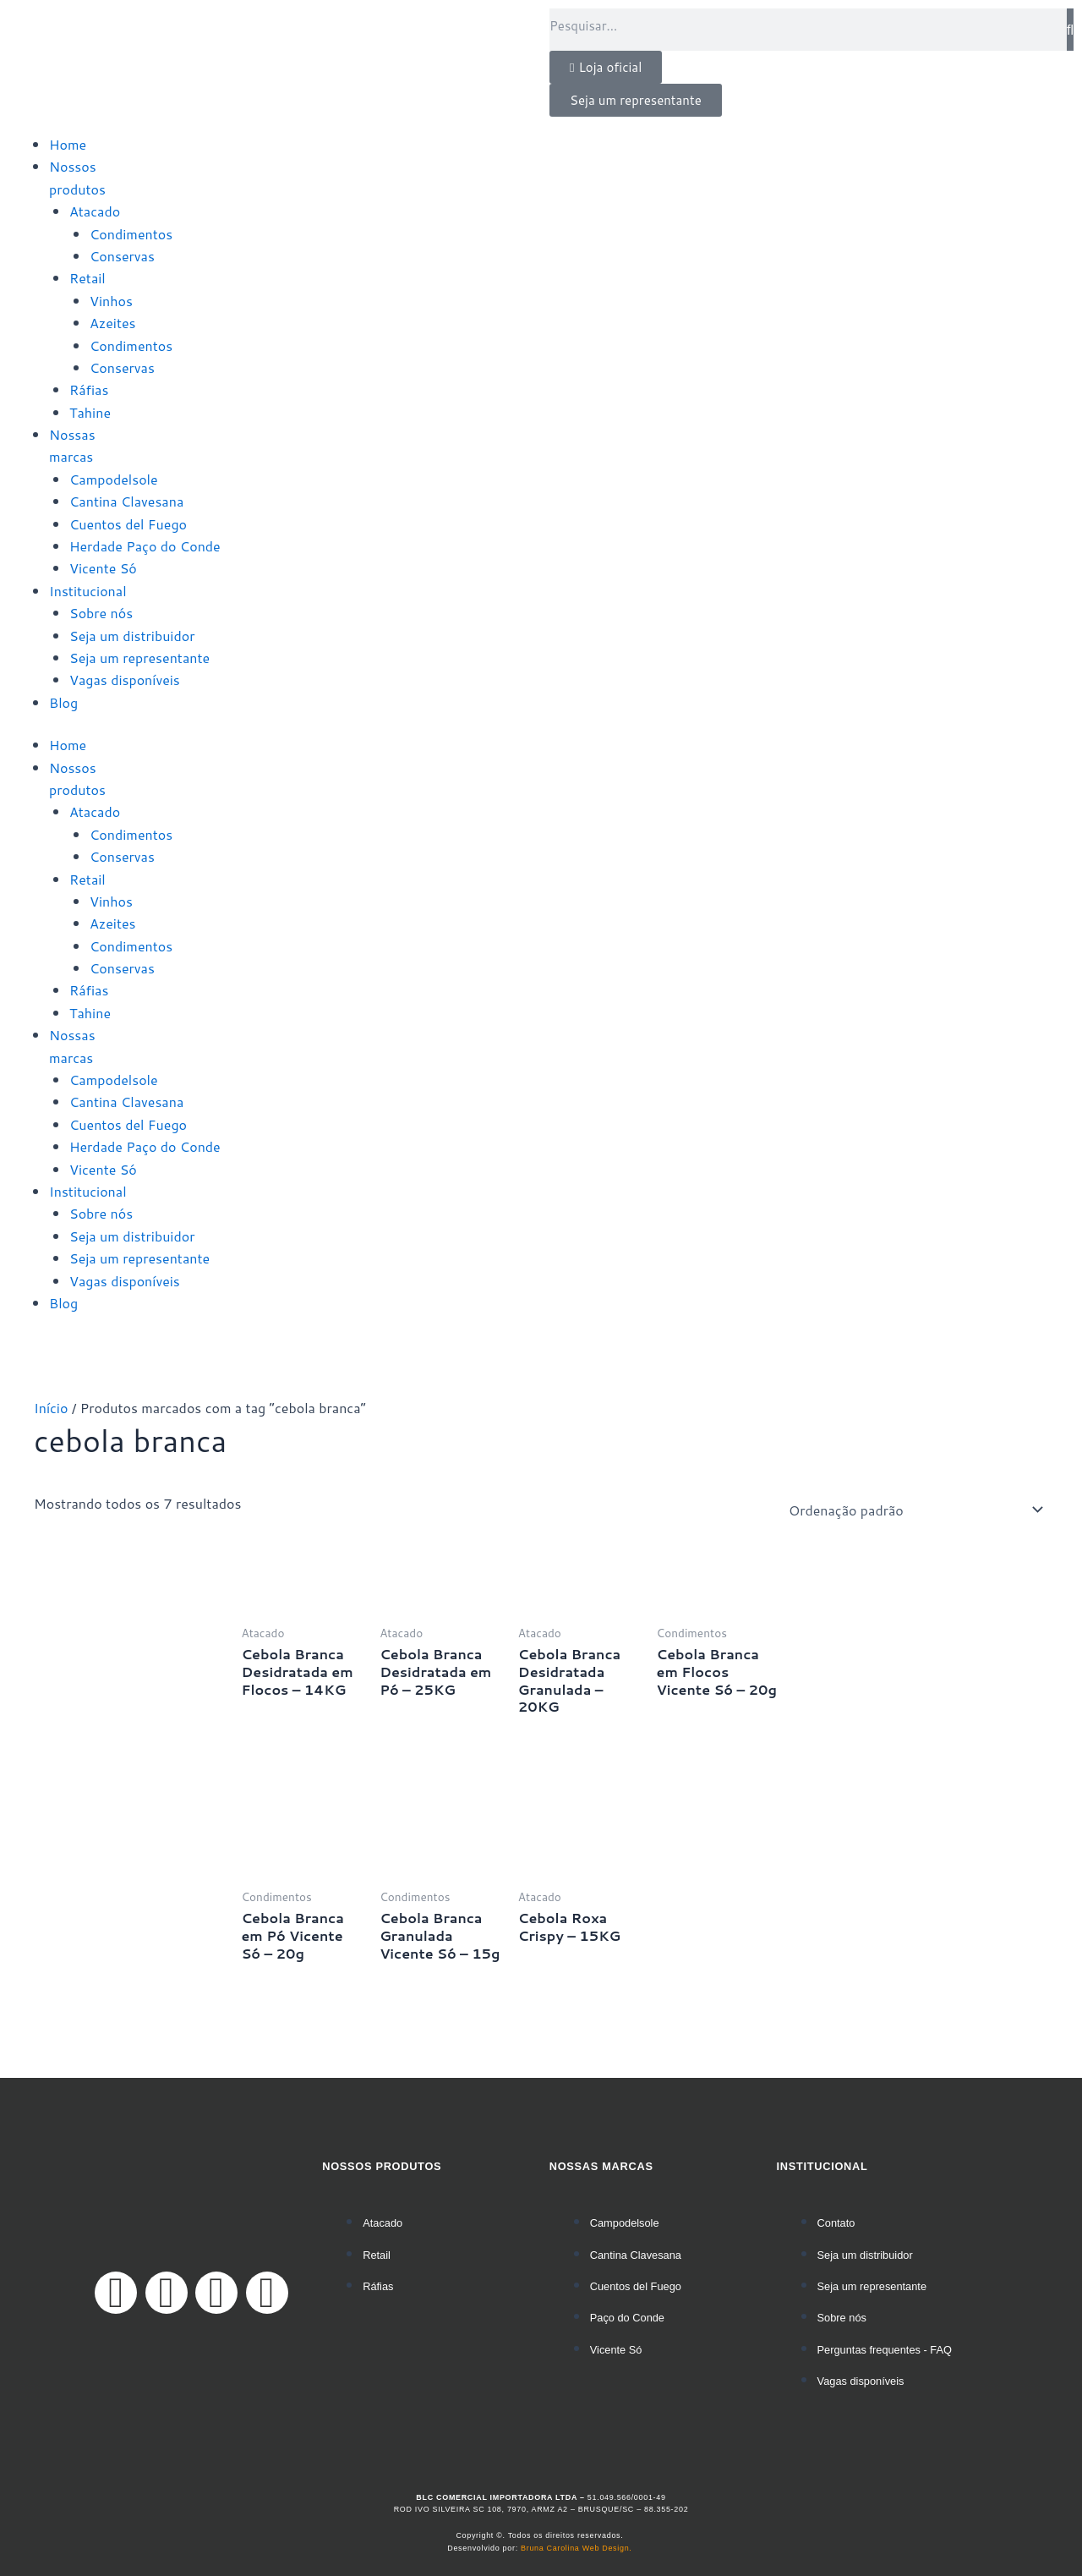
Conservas (122, 256)
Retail (87, 278)
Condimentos (131, 234)
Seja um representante (139, 657)
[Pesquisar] (1070, 29)
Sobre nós (101, 612)
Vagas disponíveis (124, 679)
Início (51, 1407)
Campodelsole (113, 479)
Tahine (90, 412)
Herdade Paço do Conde (145, 546)
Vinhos (111, 300)
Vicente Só (103, 568)
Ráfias (88, 389)
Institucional (88, 590)
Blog (63, 702)
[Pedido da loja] (913, 1509)
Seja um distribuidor (131, 635)
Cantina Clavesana (126, 501)
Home (67, 144)
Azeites (113, 322)
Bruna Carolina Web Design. (578, 2548)
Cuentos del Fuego (128, 524)
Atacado (94, 211)
